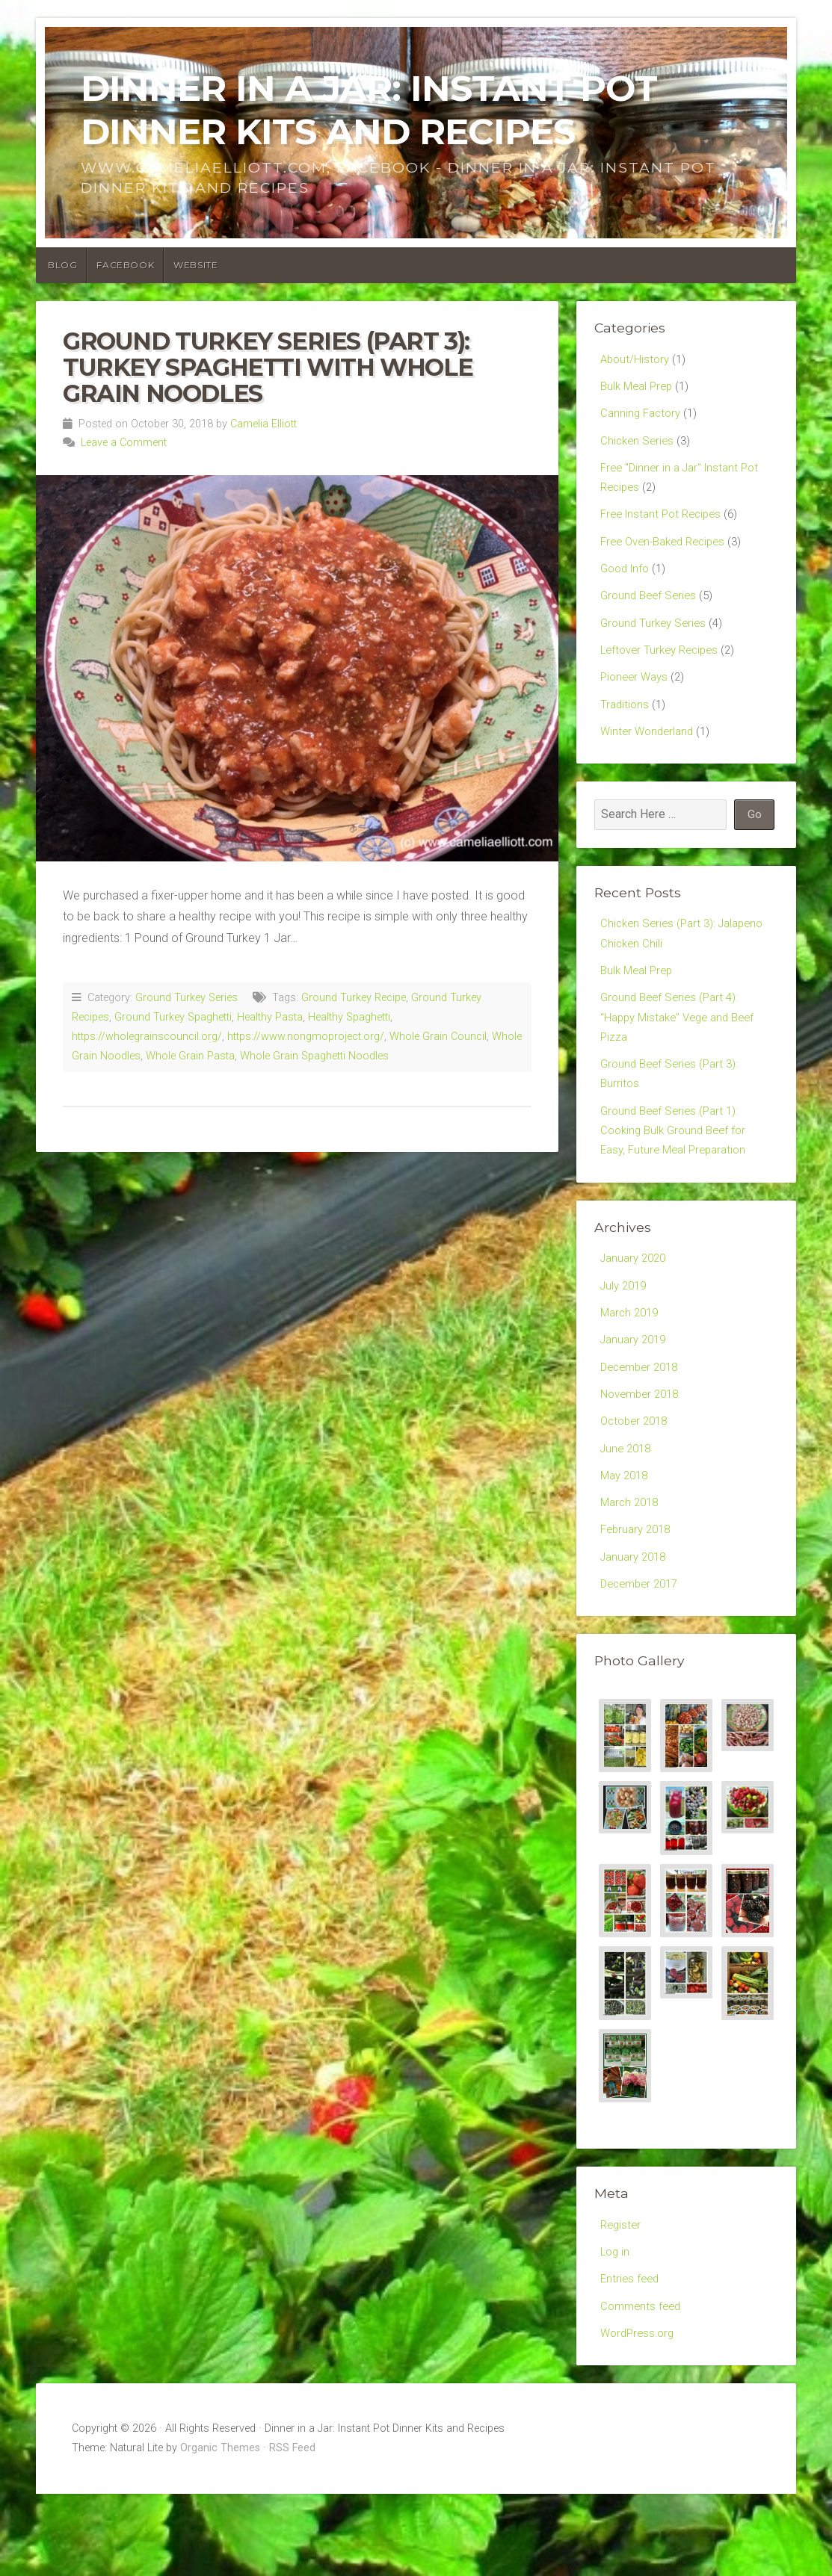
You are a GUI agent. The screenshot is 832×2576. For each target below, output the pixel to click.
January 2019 (636, 1394)
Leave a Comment (124, 442)
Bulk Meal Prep (639, 388)
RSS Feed (292, 2530)
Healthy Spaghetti (349, 1017)
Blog (62, 264)
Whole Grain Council (438, 1036)
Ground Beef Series (651, 613)
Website (195, 264)
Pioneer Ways (636, 700)
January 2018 (636, 1626)
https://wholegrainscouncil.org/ (147, 1036)
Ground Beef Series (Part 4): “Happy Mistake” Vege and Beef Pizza (683, 1053)
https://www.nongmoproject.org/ (305, 1036)
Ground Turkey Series (186, 997)
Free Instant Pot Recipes (665, 525)
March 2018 (631, 1568)
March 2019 (631, 1365)
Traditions (625, 729)
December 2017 (642, 1654)
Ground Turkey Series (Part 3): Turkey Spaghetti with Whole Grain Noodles (267, 367)
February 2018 (638, 1597)
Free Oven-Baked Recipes (668, 555)
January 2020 (636, 1307)
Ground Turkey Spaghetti (173, 1017)
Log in (616, 2327)
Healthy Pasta (270, 1017)
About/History (636, 360)
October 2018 (637, 1481)
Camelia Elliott (263, 424)
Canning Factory (642, 417)
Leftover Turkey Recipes (663, 670)
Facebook (125, 264)
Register (622, 2298)
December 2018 (642, 1423)
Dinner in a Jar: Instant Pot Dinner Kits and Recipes (369, 109)
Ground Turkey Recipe (353, 997)
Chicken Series (638, 446)
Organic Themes (220, 2530)
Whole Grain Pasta (190, 1056)
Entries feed (631, 2355)
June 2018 (628, 1510)
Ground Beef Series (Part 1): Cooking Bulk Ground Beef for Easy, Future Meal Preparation (678, 1175)
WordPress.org (640, 2413)
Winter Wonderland (649, 758)
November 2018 (643, 1452)
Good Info (627, 584)
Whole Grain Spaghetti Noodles (314, 1056)
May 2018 (626, 1539)
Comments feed (642, 2384)
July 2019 (625, 1336)
